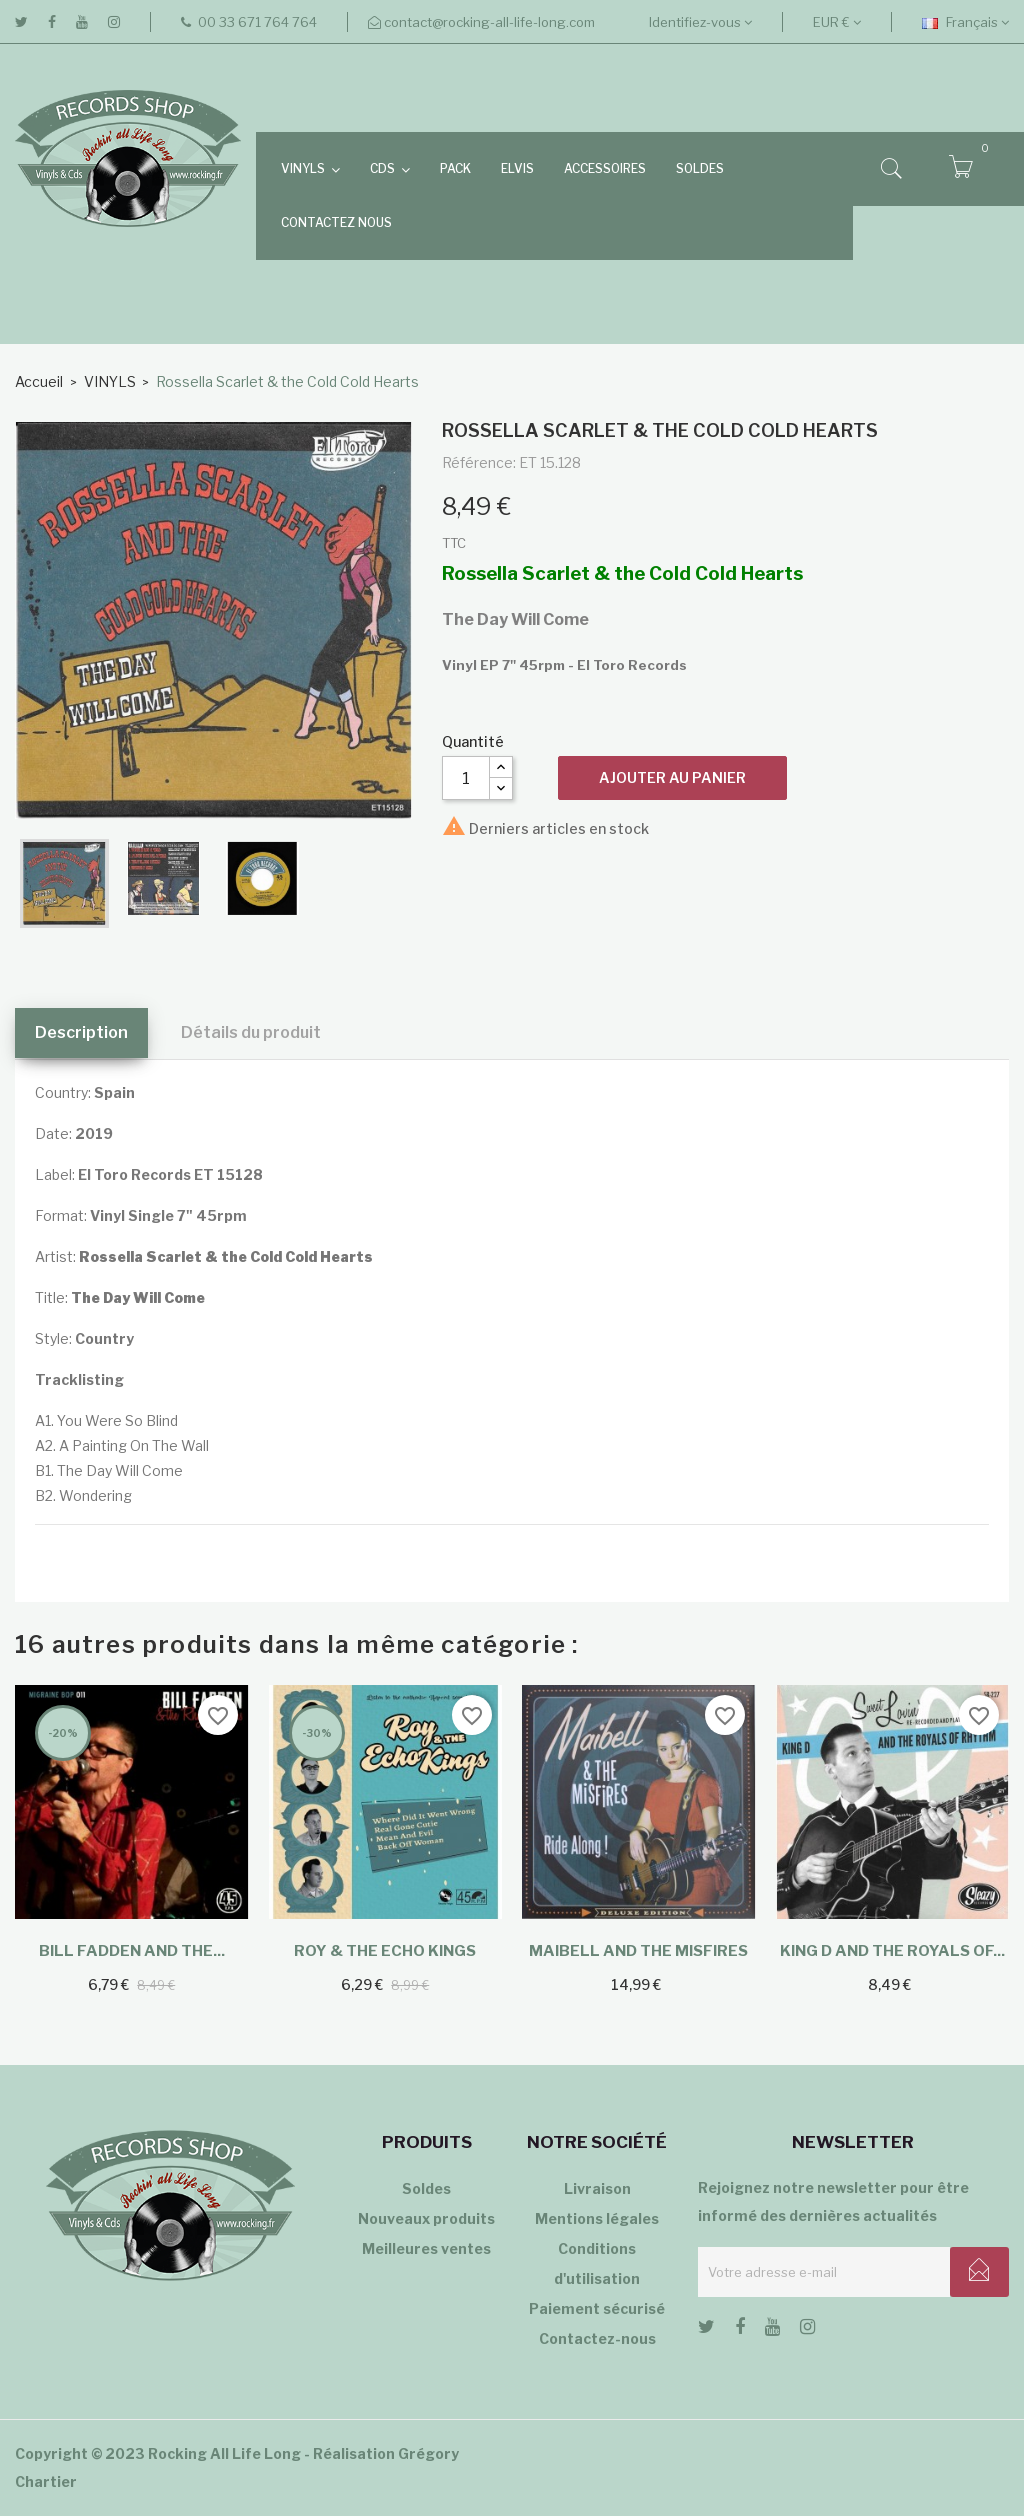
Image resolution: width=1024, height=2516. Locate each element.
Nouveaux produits (426, 2218)
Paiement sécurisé (597, 2308)
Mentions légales (597, 2218)
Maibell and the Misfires (638, 1951)
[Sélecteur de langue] (965, 22)
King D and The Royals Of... (892, 1951)
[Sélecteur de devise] (837, 22)
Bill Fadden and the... (132, 1951)
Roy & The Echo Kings (385, 1951)
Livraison (597, 2188)
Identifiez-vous (700, 22)
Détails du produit (251, 1032)
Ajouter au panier (672, 777)
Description (81, 1032)
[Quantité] (466, 778)
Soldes (426, 2188)
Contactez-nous (597, 2338)
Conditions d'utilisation (597, 2263)
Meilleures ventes (426, 2248)
